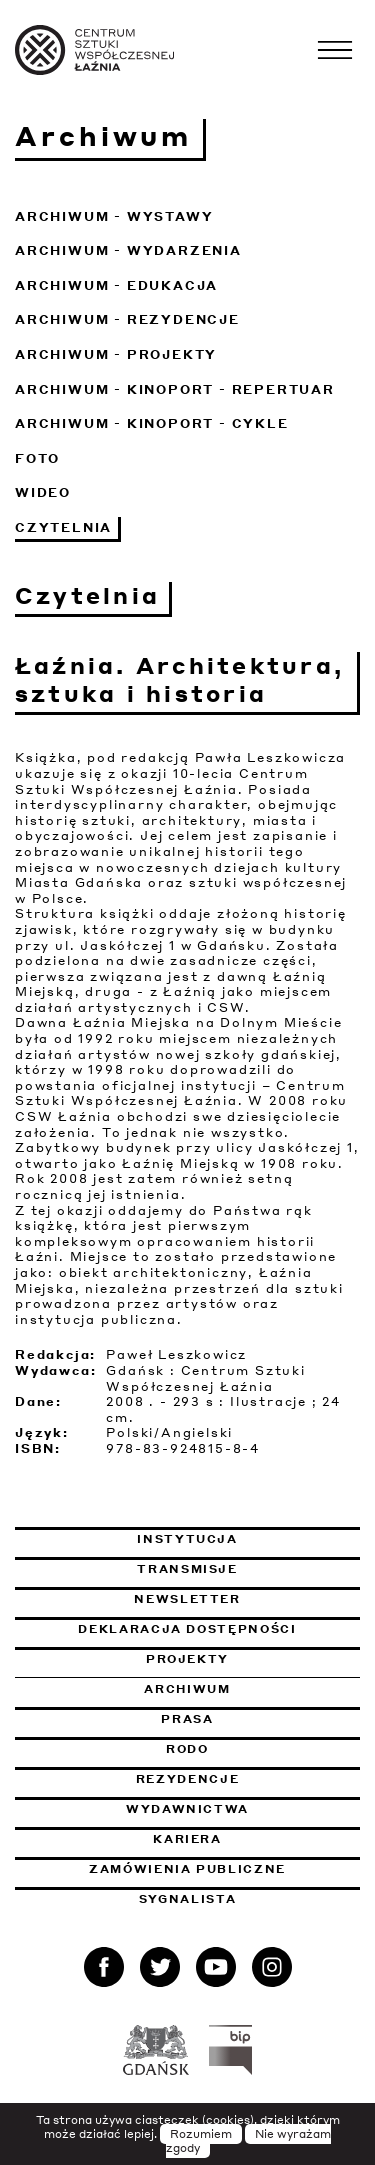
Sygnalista (188, 1899)
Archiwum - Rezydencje (127, 319)
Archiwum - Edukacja (116, 285)
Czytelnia (63, 527)
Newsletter (187, 1599)
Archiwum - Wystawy (114, 216)
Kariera (187, 1839)
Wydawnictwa (187, 1809)
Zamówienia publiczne (224, 1869)
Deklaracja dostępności (187, 1629)
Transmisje (248, 1569)
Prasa (187, 1719)
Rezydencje (188, 1779)
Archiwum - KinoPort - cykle (152, 423)
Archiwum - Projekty (116, 354)
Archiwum (187, 1689)
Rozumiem (201, 2134)
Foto (37, 458)
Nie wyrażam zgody (249, 2141)
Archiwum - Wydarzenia (128, 250)
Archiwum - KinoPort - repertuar (175, 389)
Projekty (187, 1659)
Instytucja (187, 1539)
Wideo (43, 492)
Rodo (187, 1749)
